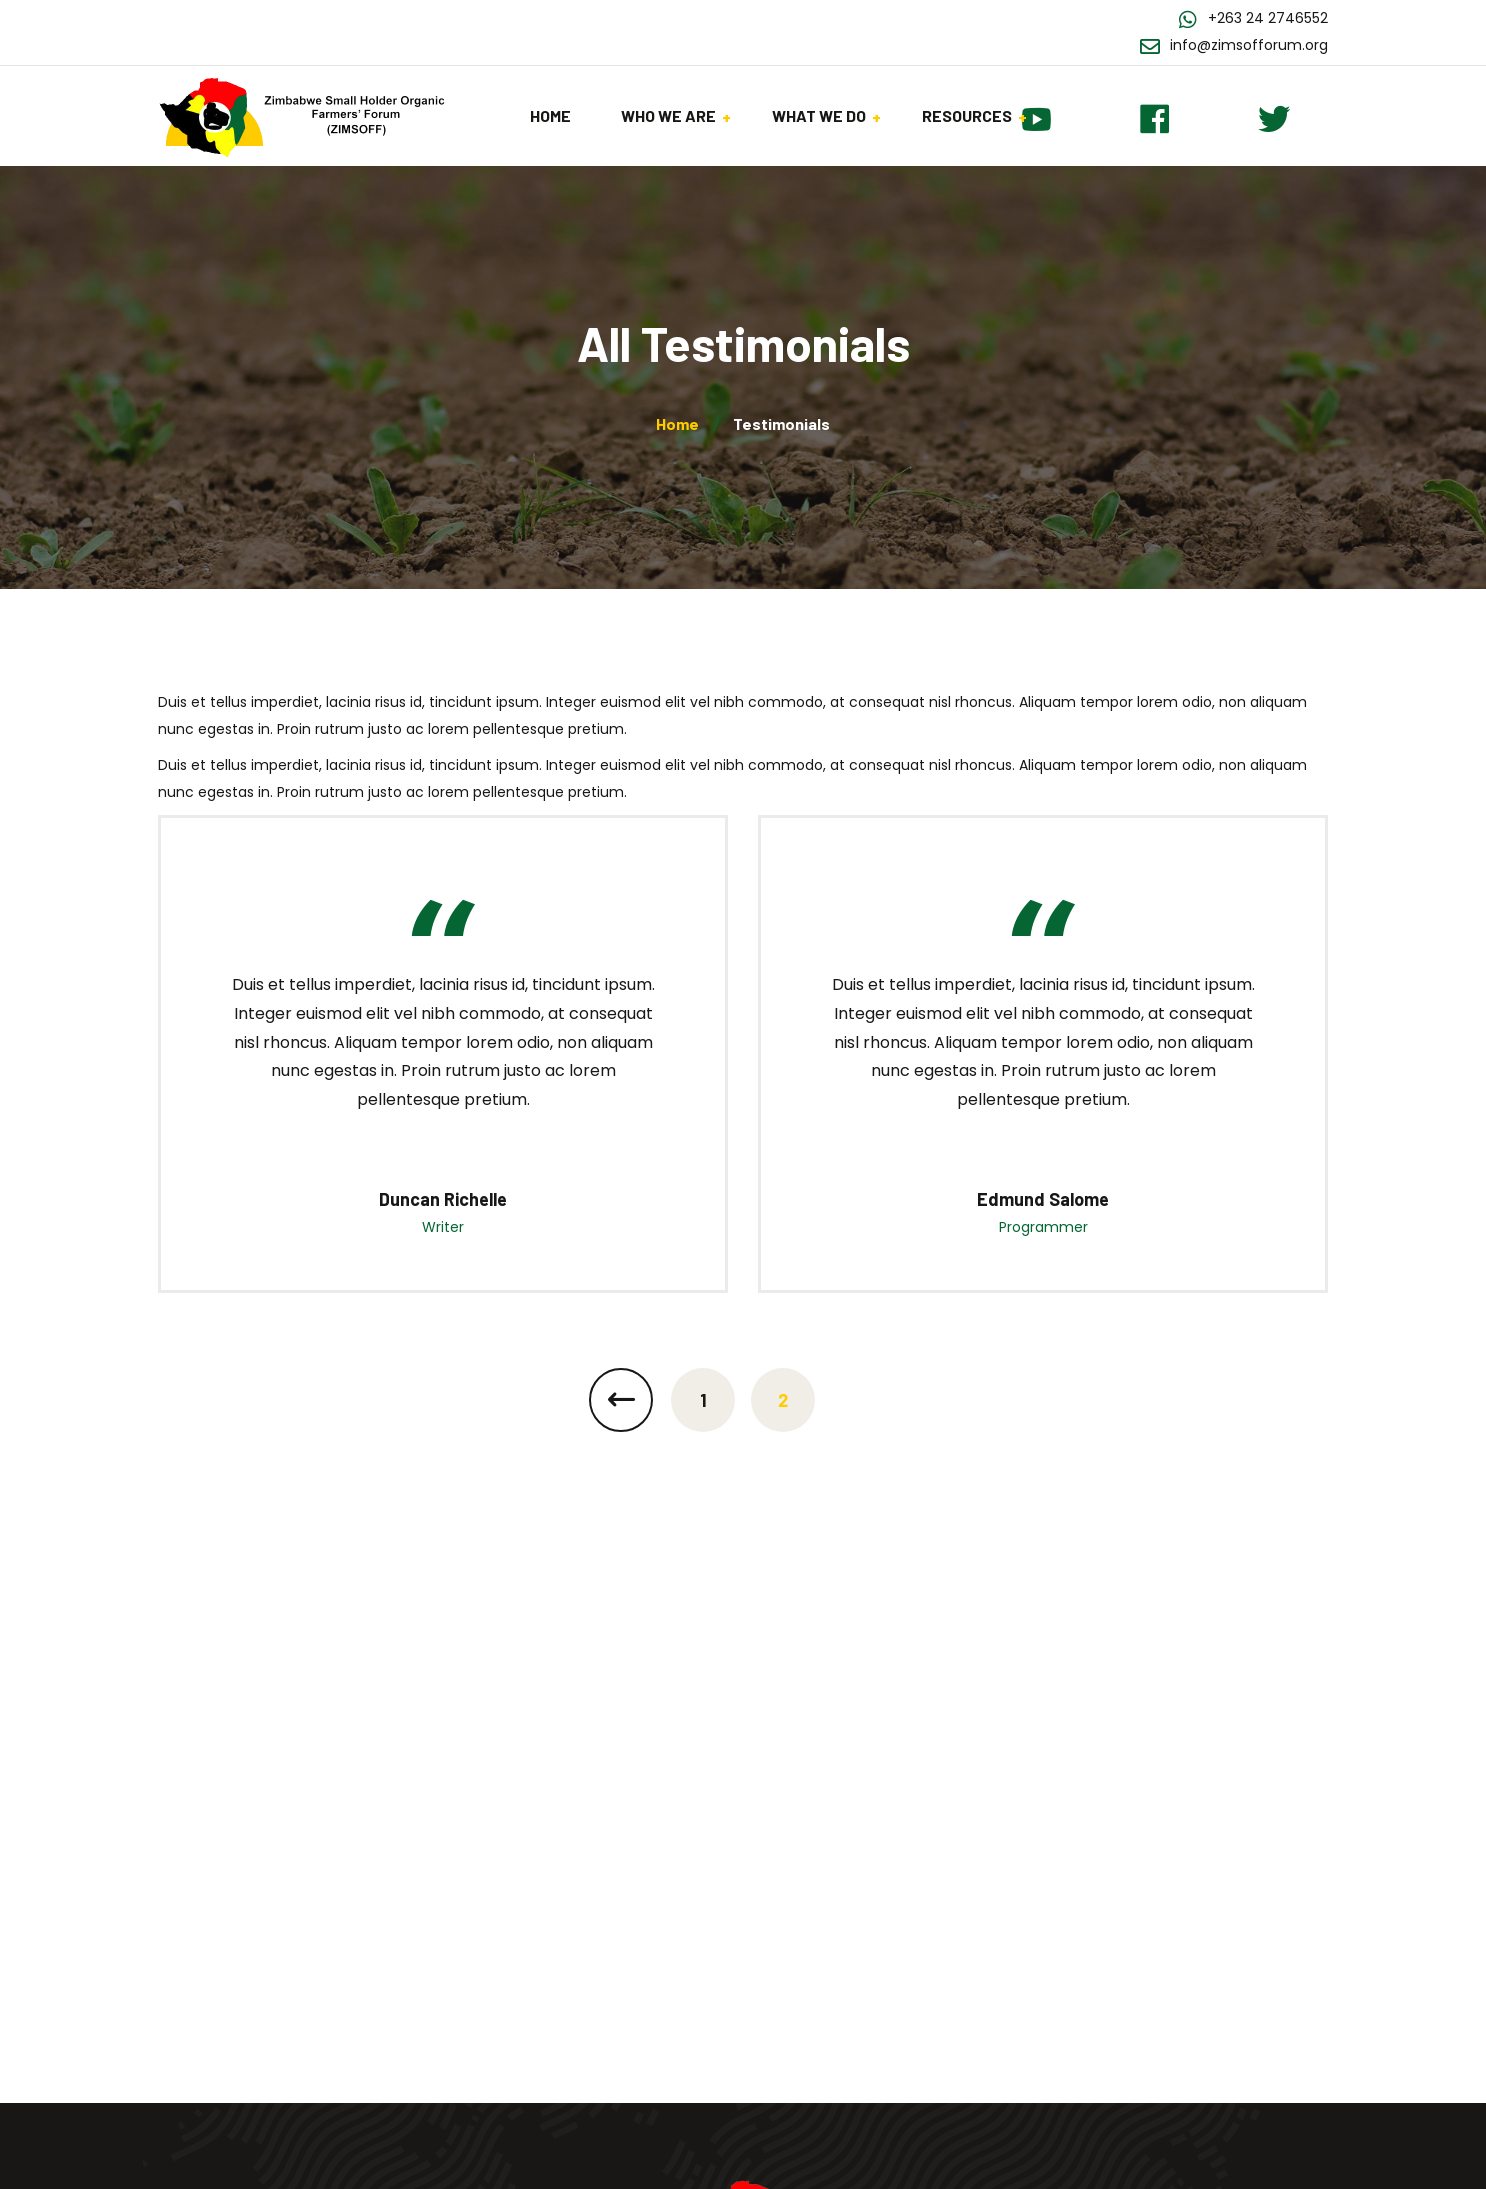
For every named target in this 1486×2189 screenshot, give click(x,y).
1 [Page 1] (703, 1400)
